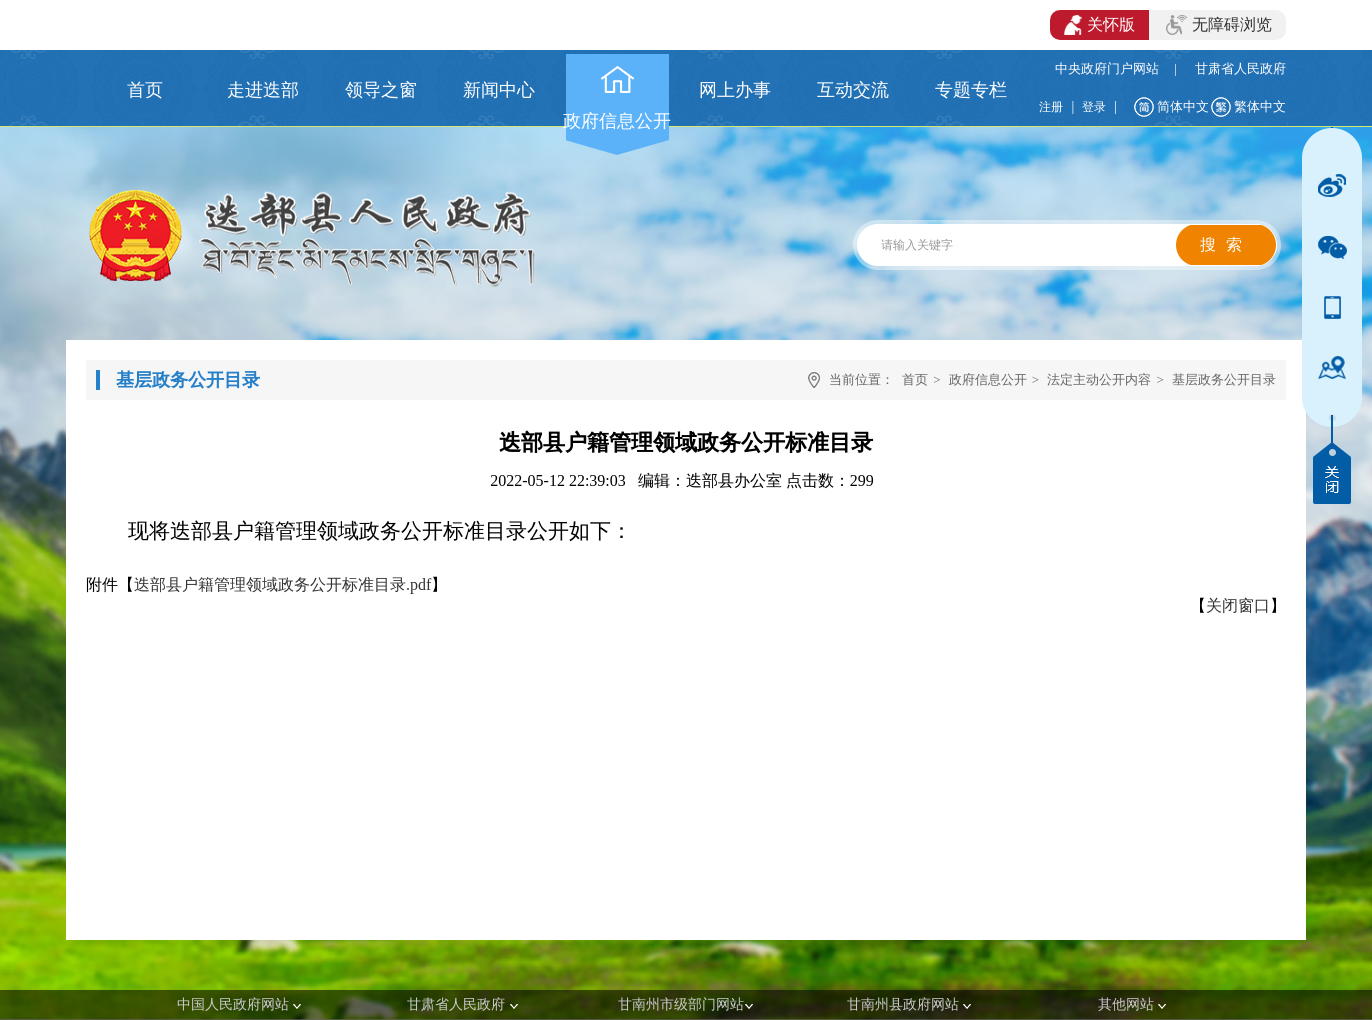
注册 (1051, 107)
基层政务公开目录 (1224, 379)
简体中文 (1183, 106)
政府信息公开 (988, 379)
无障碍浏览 (1219, 25)
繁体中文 (1260, 106)
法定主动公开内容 (1099, 379)
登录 (1094, 107)
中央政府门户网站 (1107, 68)
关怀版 (1099, 25)
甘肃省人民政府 (1240, 68)
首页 (915, 379)
